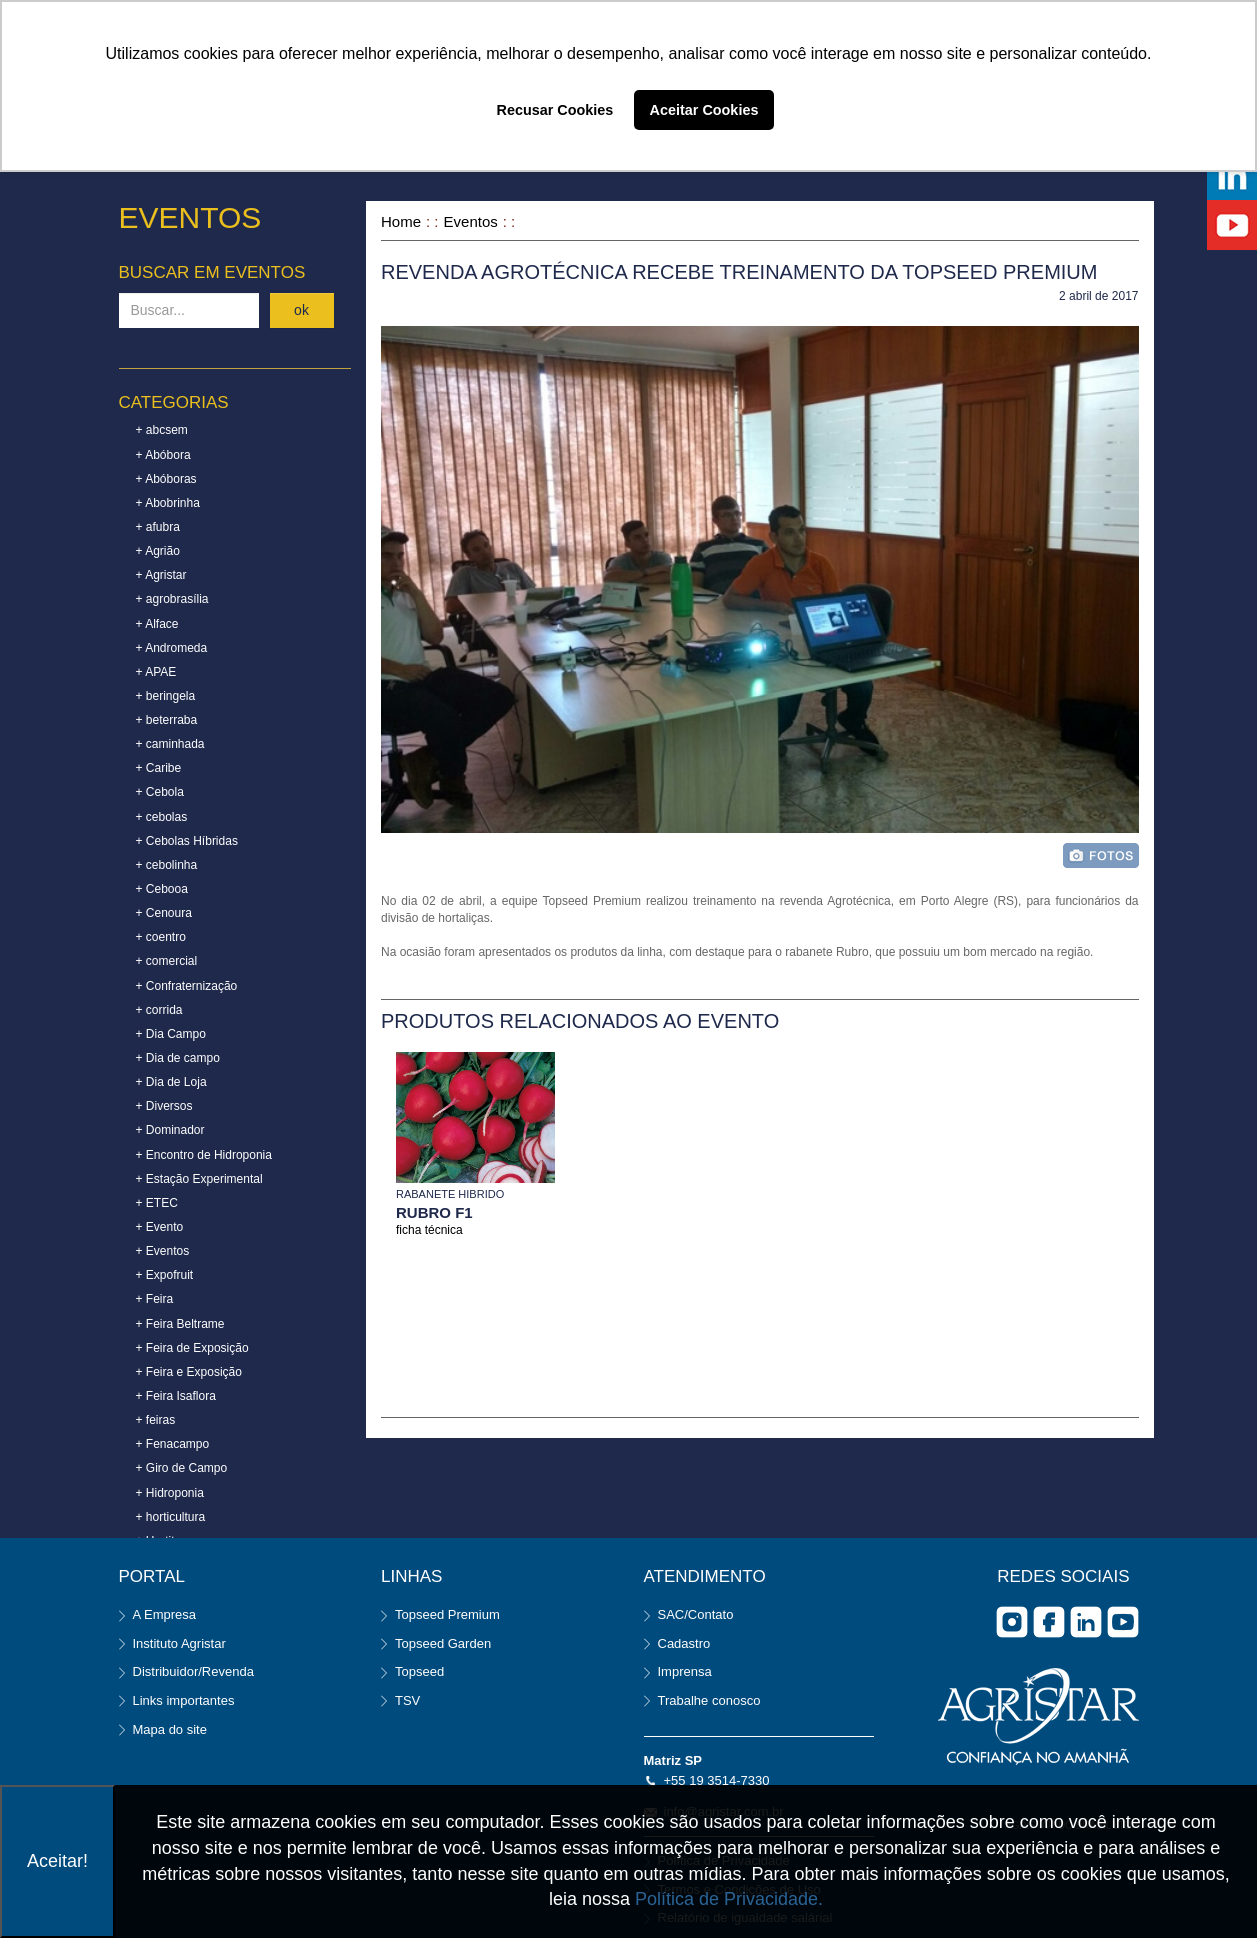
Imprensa (685, 1671)
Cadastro (684, 1643)
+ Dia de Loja (171, 1082)
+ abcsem (162, 430)
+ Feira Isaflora (176, 1396)
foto (1101, 855)
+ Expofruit (165, 1275)
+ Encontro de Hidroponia (204, 1155)
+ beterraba (167, 720)
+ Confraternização (187, 986)
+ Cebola (160, 792)
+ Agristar (161, 575)
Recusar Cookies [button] (555, 110)
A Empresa (165, 1614)
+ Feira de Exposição (192, 1348)
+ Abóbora (163, 455)
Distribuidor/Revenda (193, 1671)
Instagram (1012, 1622)
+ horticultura (171, 1517)
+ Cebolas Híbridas (187, 841)
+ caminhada (170, 744)
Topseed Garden (443, 1643)
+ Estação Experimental (199, 1179)
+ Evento (160, 1227)
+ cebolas (162, 817)
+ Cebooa (162, 889)
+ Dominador (170, 1130)
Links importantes (184, 1700)
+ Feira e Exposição (189, 1372)
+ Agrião (158, 551)
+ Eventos (163, 1251)
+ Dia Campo (171, 1034)
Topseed (419, 1671)
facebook (1049, 1622)
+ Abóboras (166, 479)
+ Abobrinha (168, 503)
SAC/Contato (696, 1614)
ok (301, 310)
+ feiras (156, 1420)
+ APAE (156, 672)
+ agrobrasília (172, 599)
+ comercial (167, 961)
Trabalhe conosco (709, 1700)
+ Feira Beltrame (180, 1324)
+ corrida (159, 1010)
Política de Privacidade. (729, 1899)
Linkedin (1086, 1622)
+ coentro (161, 937)
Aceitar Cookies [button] (704, 110)
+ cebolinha (167, 865)
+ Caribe (159, 768)
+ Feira (155, 1299)
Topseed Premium (447, 1614)
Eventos (471, 221)
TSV (407, 1700)
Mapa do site (170, 1729)
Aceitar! (57, 1861)
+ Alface (157, 624)
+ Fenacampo (173, 1444)
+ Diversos (164, 1106)
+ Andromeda (172, 648)
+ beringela (166, 696)
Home (401, 221)
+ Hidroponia (170, 1493)
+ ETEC (157, 1203)
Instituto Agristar (179, 1643)
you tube (1123, 1622)
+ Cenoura (164, 913)
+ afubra (158, 527)
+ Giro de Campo (182, 1468)
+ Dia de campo (178, 1058)
